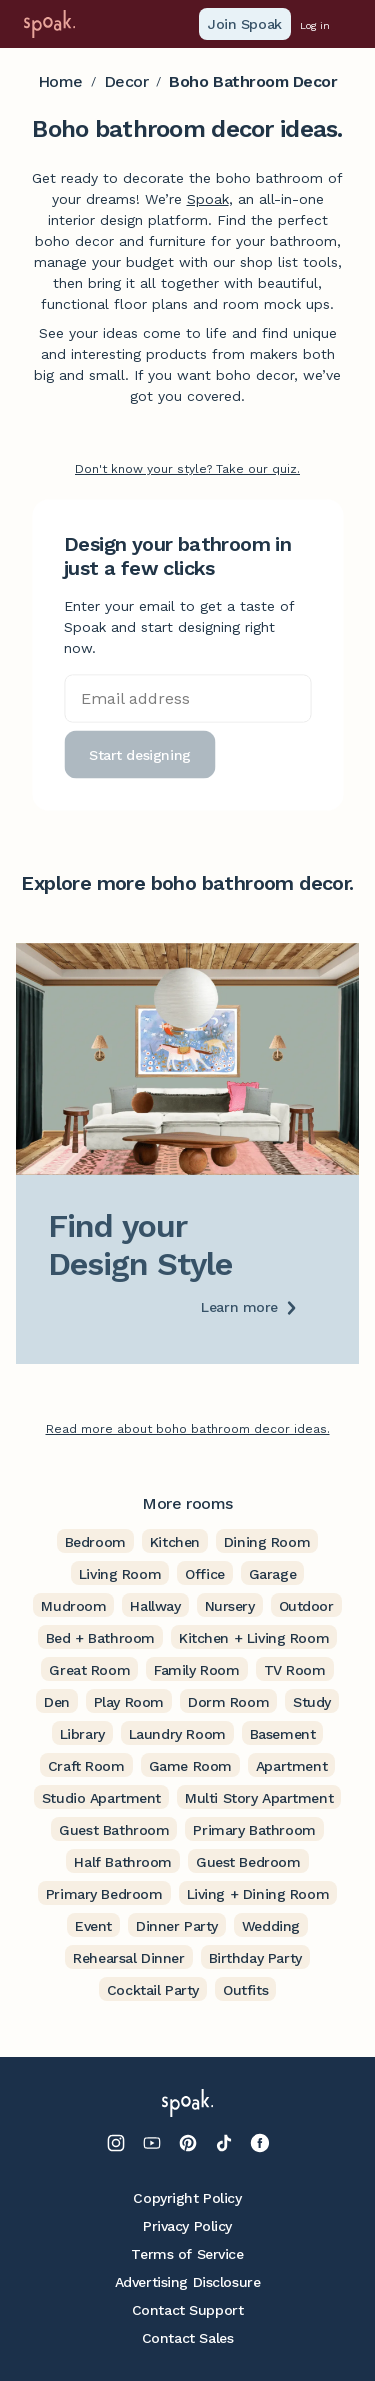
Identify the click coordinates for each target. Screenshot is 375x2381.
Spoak (208, 199)
